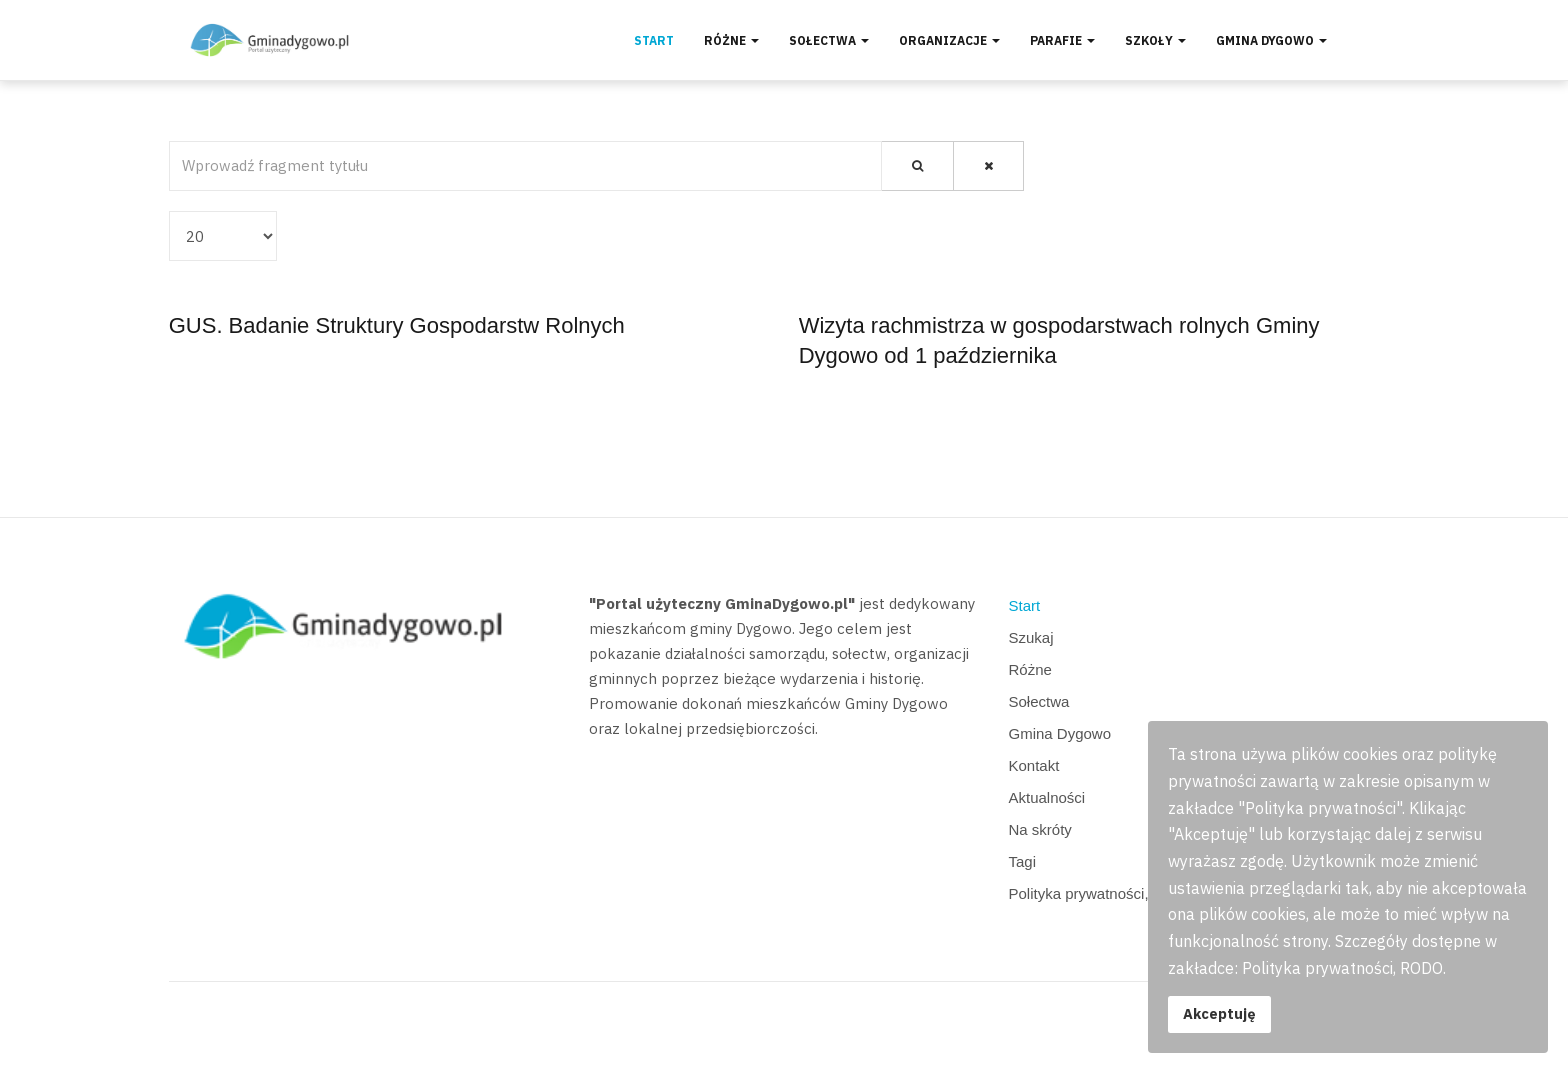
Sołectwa (829, 40)
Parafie (1062, 40)
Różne (731, 40)
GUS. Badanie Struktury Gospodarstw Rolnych (397, 325)
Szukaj (1031, 637)
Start (654, 40)
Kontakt (1034, 765)
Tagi (1023, 861)
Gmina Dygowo (1271, 40)
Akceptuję (1219, 1013)
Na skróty (1040, 829)
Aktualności (1047, 797)
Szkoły (1155, 40)
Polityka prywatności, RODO (1103, 893)
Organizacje (949, 40)
